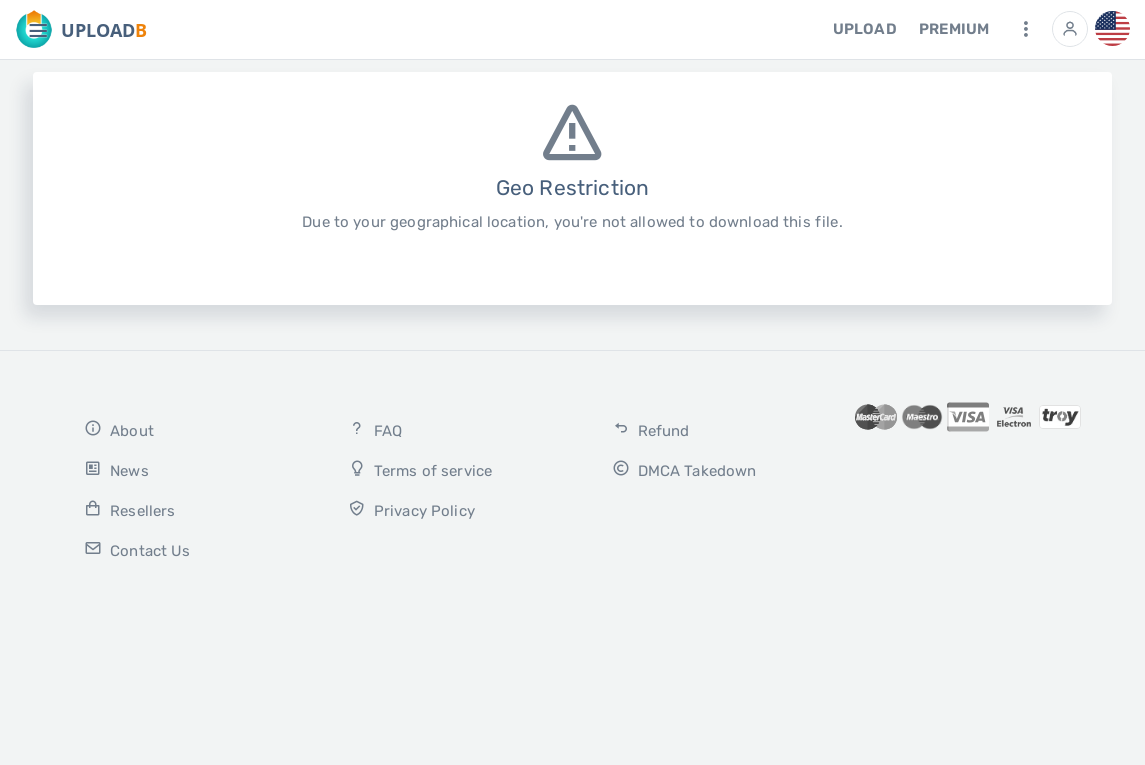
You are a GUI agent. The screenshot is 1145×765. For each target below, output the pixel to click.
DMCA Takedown (684, 469)
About (118, 429)
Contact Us (137, 549)
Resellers (129, 509)
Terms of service (420, 469)
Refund (651, 429)
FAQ (375, 429)
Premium (954, 29)
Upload (865, 29)
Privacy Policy (411, 509)
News (116, 469)
